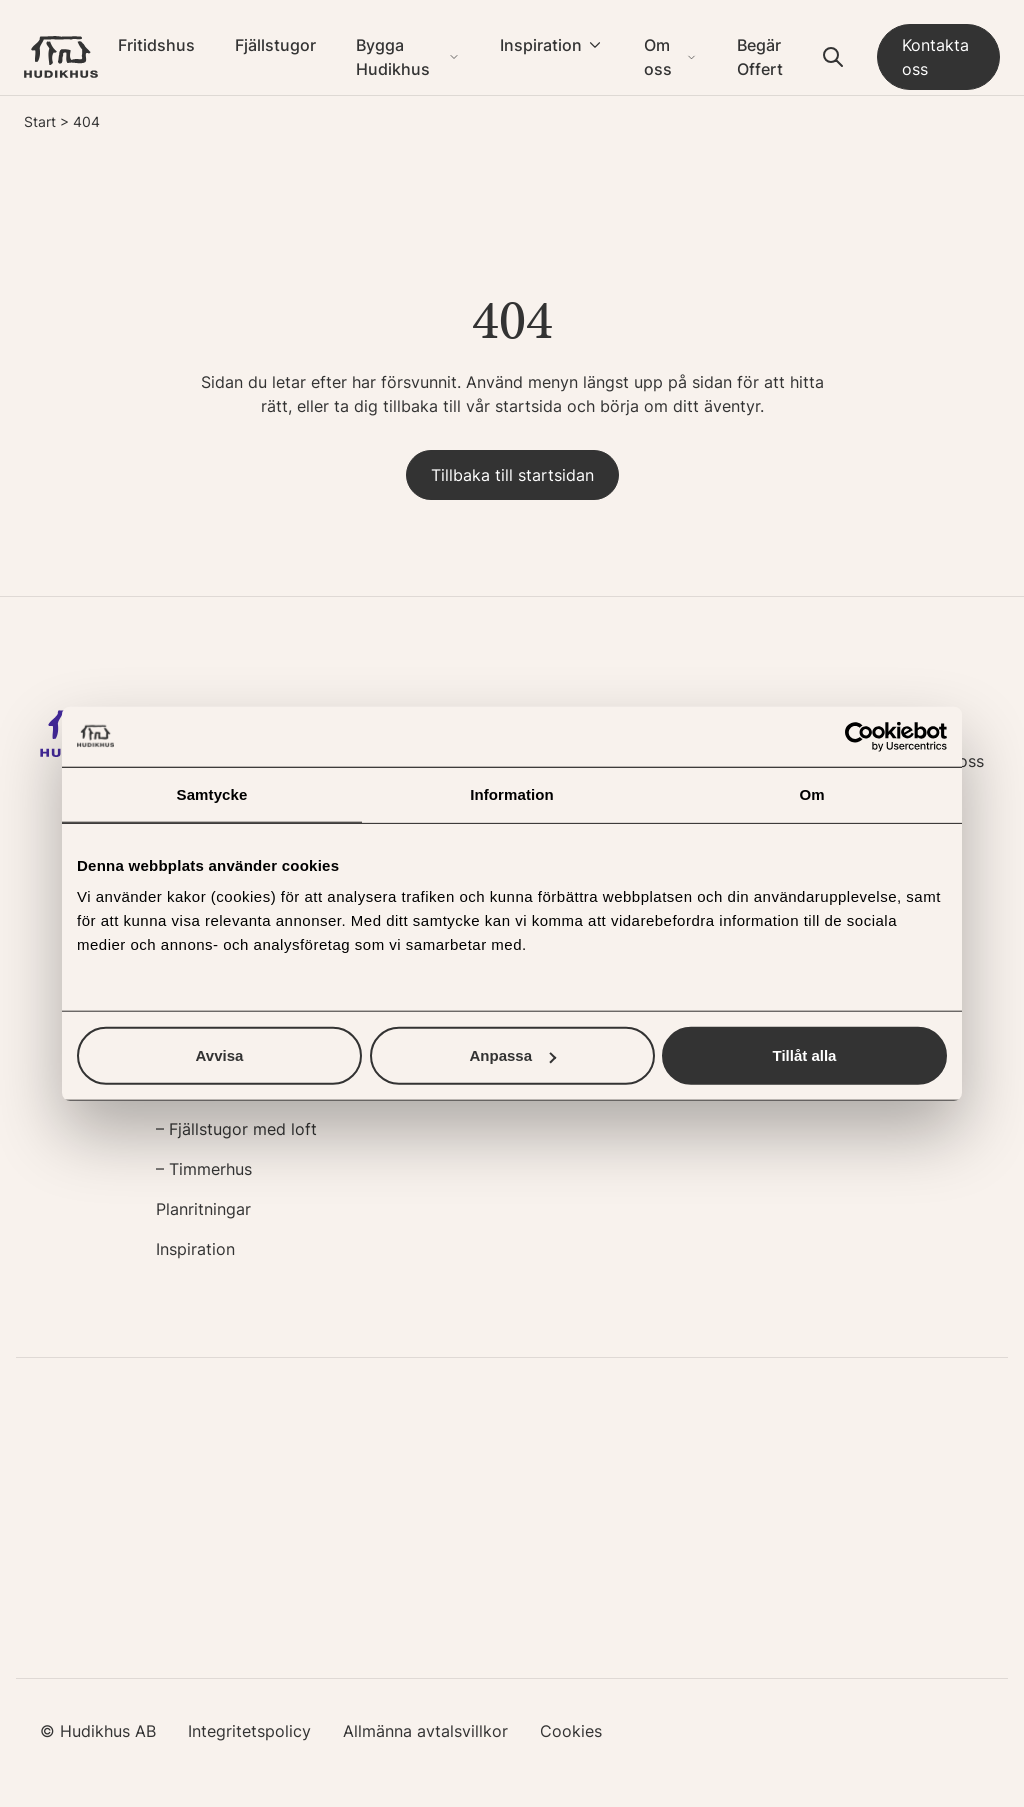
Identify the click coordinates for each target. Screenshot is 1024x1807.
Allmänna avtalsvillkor (425, 1731)
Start (40, 121)
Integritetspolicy (249, 1731)
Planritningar (203, 1209)
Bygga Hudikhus (393, 57)
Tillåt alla (805, 1055)
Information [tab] (512, 793)
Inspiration (541, 45)
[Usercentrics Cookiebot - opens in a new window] (859, 736)
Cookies (571, 1731)
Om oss (658, 57)
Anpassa (512, 1055)
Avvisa (220, 1055)
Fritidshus (156, 45)
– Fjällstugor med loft (236, 1129)
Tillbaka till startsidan (512, 475)
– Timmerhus (204, 1169)
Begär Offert (760, 57)
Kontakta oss (935, 57)
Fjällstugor (275, 45)
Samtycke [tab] (212, 793)
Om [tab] (811, 793)
